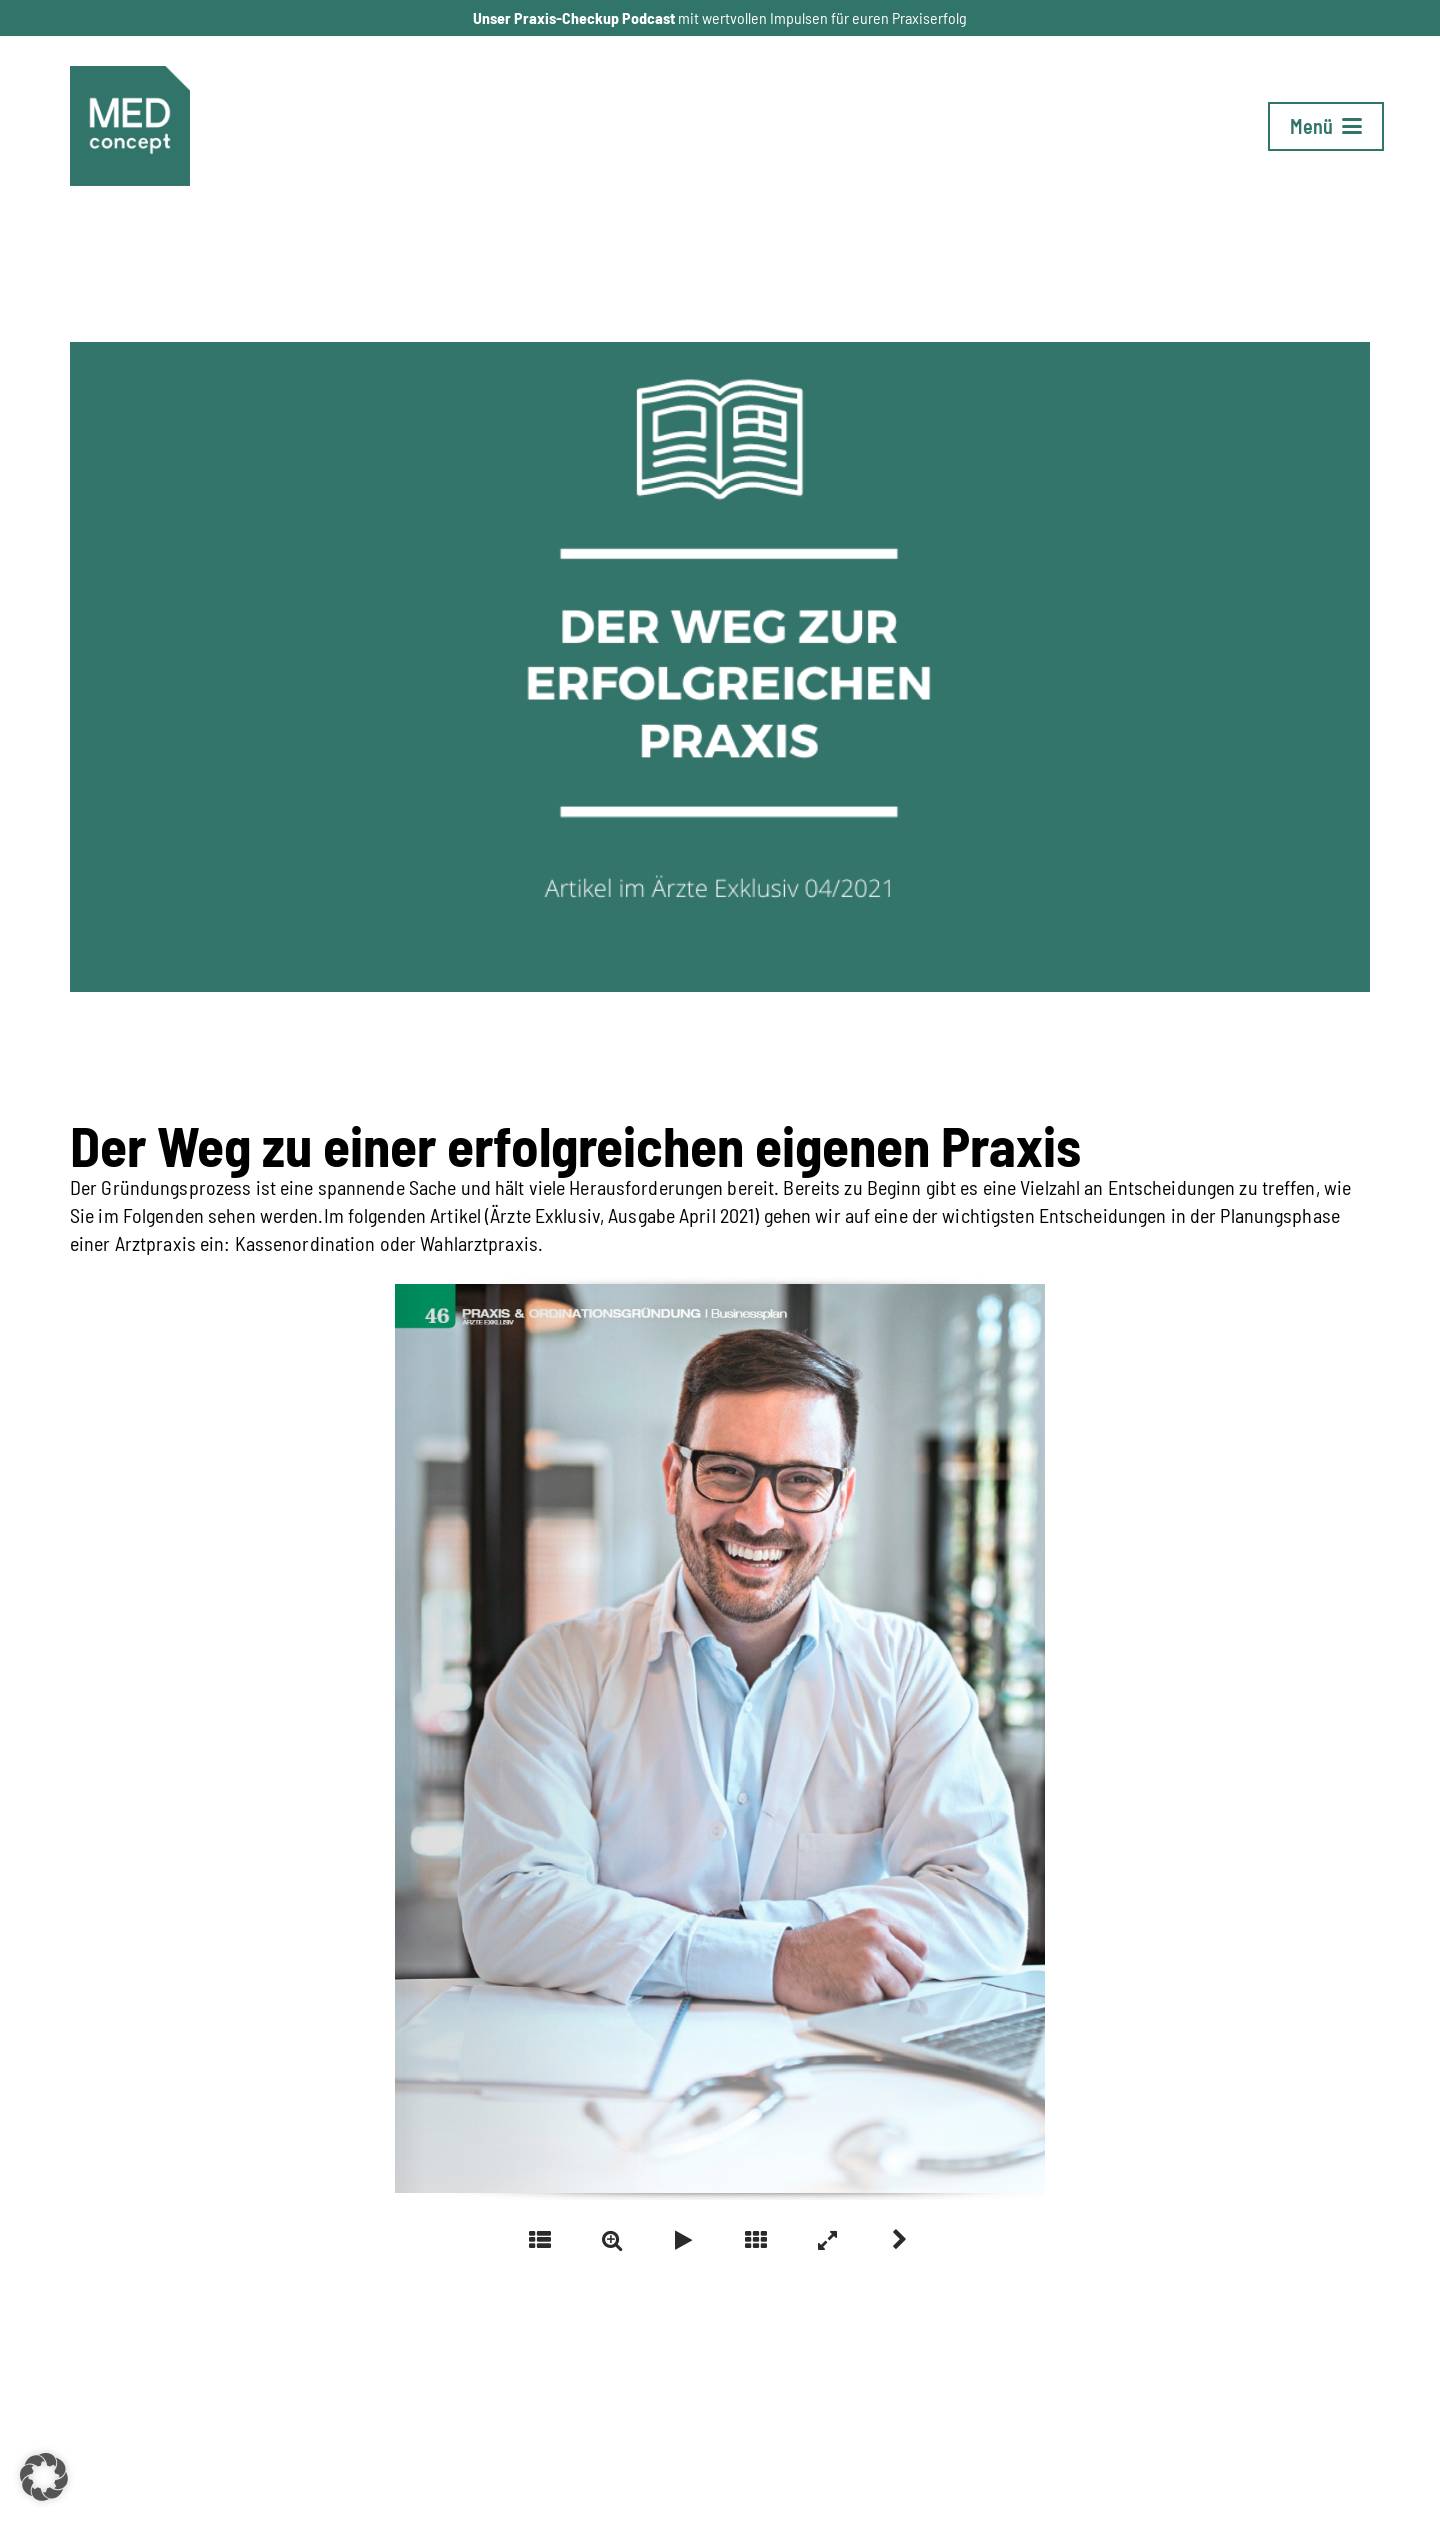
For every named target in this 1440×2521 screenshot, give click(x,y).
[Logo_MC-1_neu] (130, 126)
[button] (1326, 126)
